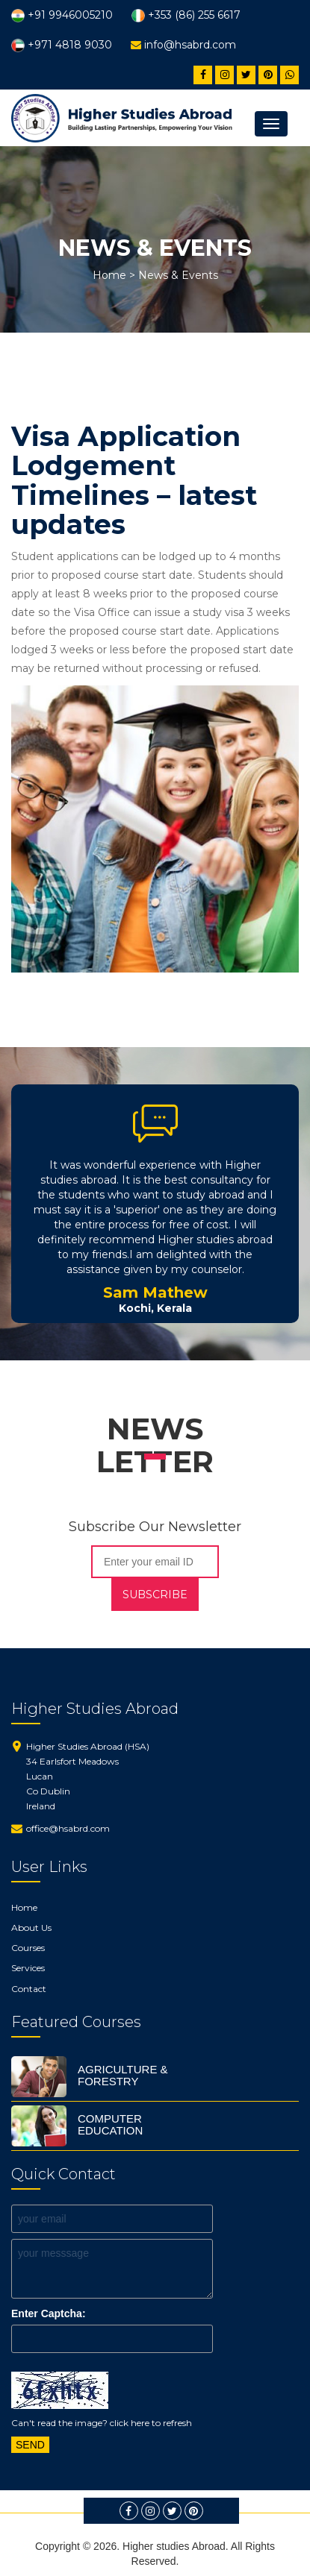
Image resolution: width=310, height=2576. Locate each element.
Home (109, 275)
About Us (31, 1927)
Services (28, 1967)
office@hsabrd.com (68, 1828)
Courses (28, 1947)
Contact (28, 1988)
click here (129, 2422)
